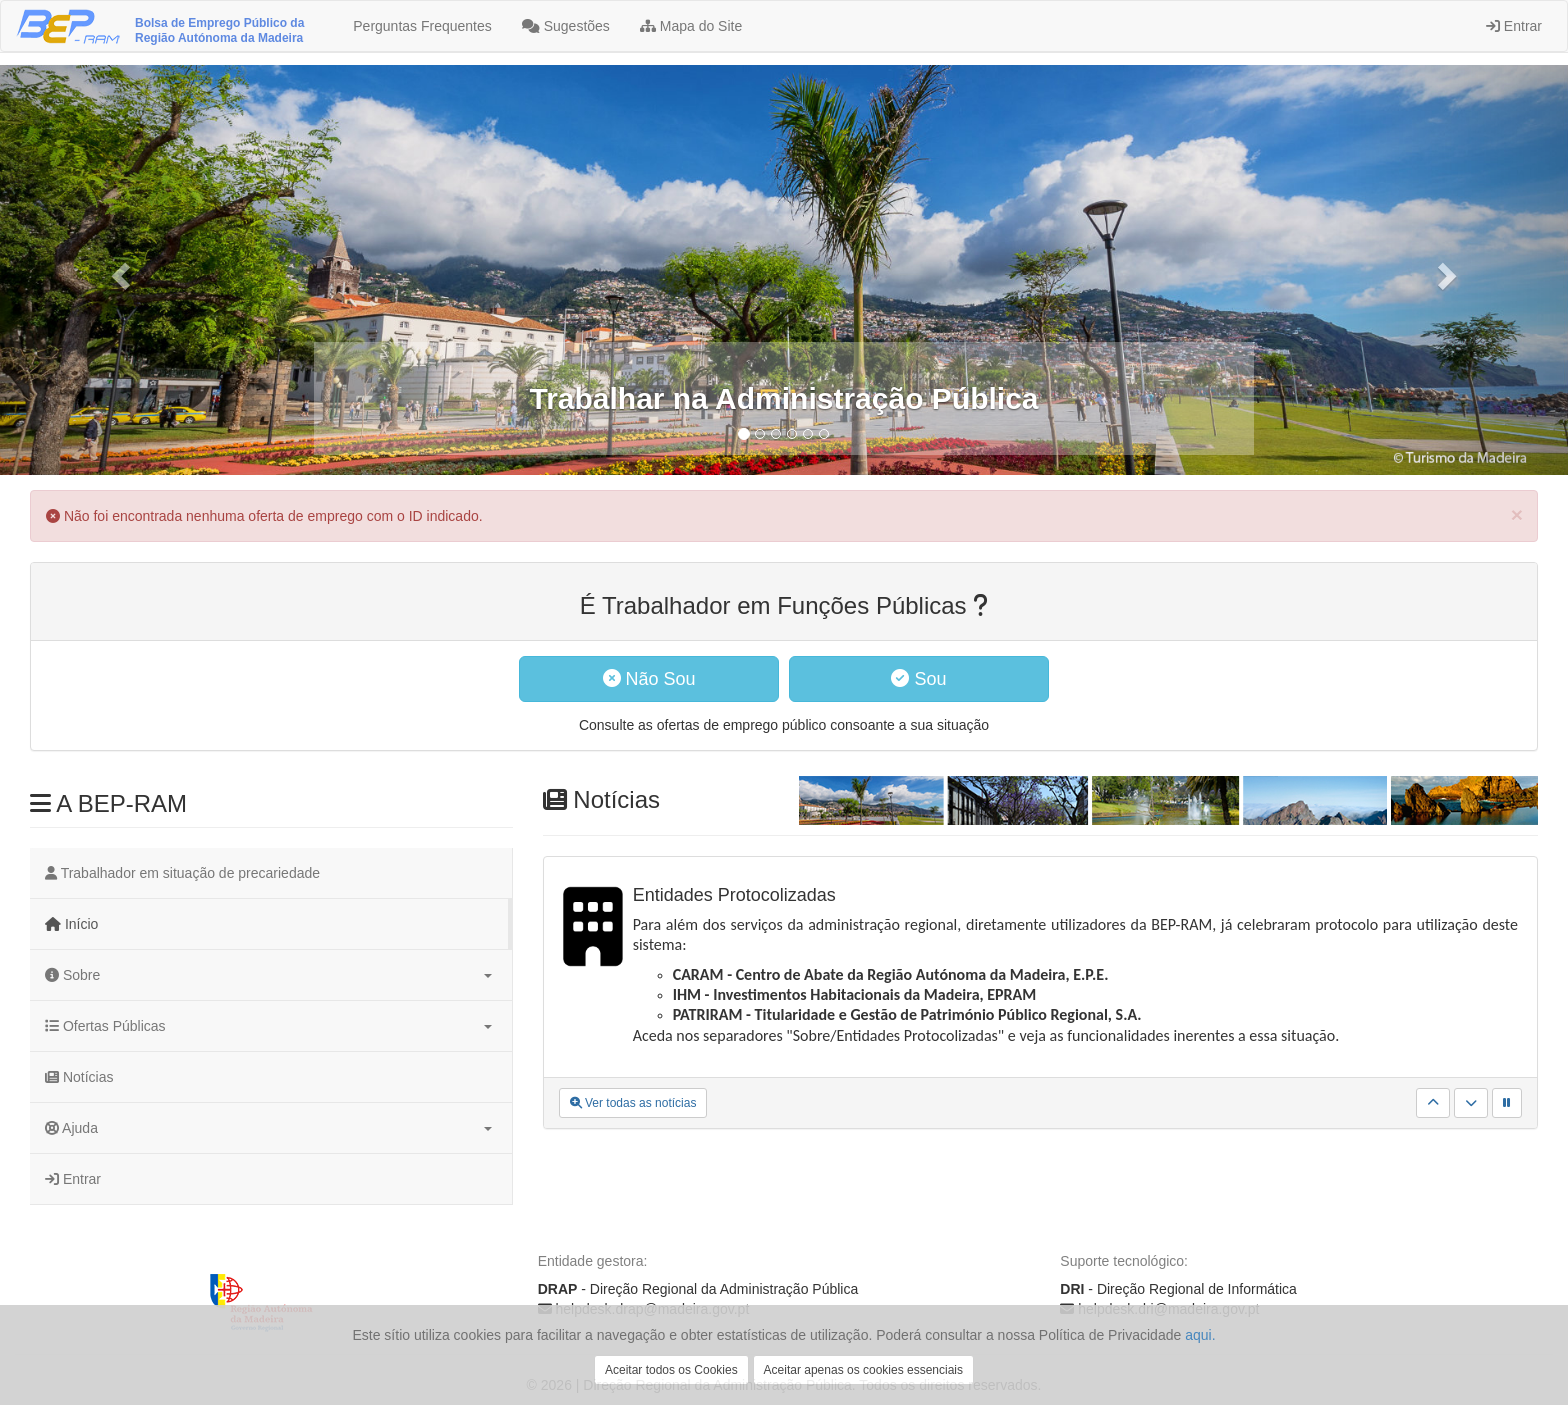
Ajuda (268, 1128)
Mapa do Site (691, 26)
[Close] (1517, 514)
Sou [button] (918, 679)
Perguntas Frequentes (420, 26)
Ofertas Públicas (268, 1026)
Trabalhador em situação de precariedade (182, 873)
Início (71, 924)
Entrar (1514, 26)
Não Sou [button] (649, 679)
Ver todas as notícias (633, 1103)
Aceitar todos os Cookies (671, 1370)
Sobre (268, 975)
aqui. (1200, 1335)
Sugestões (566, 26)
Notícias (79, 1077)
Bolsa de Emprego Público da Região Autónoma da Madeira (219, 30)
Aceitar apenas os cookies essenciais (863, 1370)
